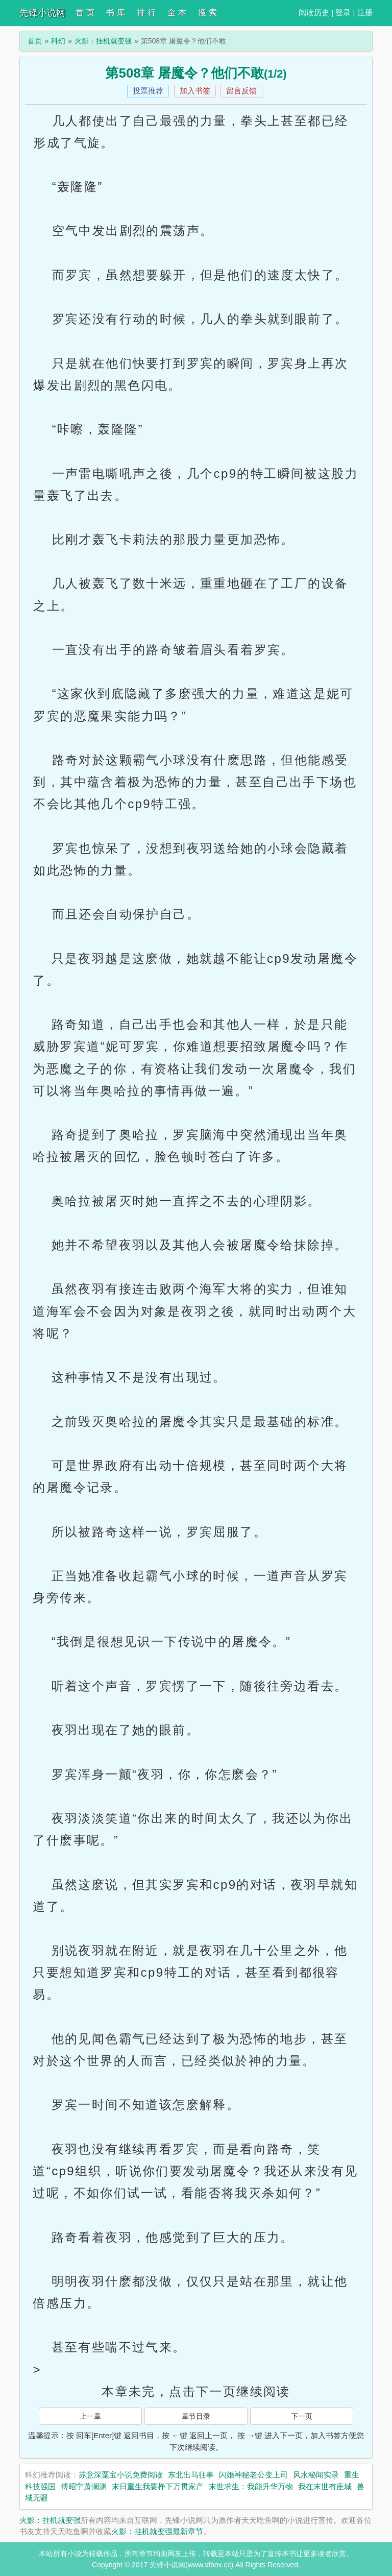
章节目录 (196, 2416)
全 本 (176, 12)
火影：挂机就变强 (103, 41)
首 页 (85, 12)
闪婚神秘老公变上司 (253, 2474)
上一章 (90, 2416)
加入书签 (195, 90)
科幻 (58, 41)
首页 (35, 41)
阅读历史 (314, 12)
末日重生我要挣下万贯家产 (158, 2486)
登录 (343, 12)
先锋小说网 (42, 13)
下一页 (301, 2416)
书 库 (115, 12)
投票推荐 (148, 90)
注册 (365, 12)
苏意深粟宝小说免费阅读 (121, 2474)
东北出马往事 (191, 2474)
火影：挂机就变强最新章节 (157, 2531)
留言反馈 (241, 90)
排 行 (146, 12)
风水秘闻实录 (316, 2474)
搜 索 (207, 12)
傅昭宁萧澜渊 (84, 2486)
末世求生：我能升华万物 (251, 2486)
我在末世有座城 (325, 2486)
